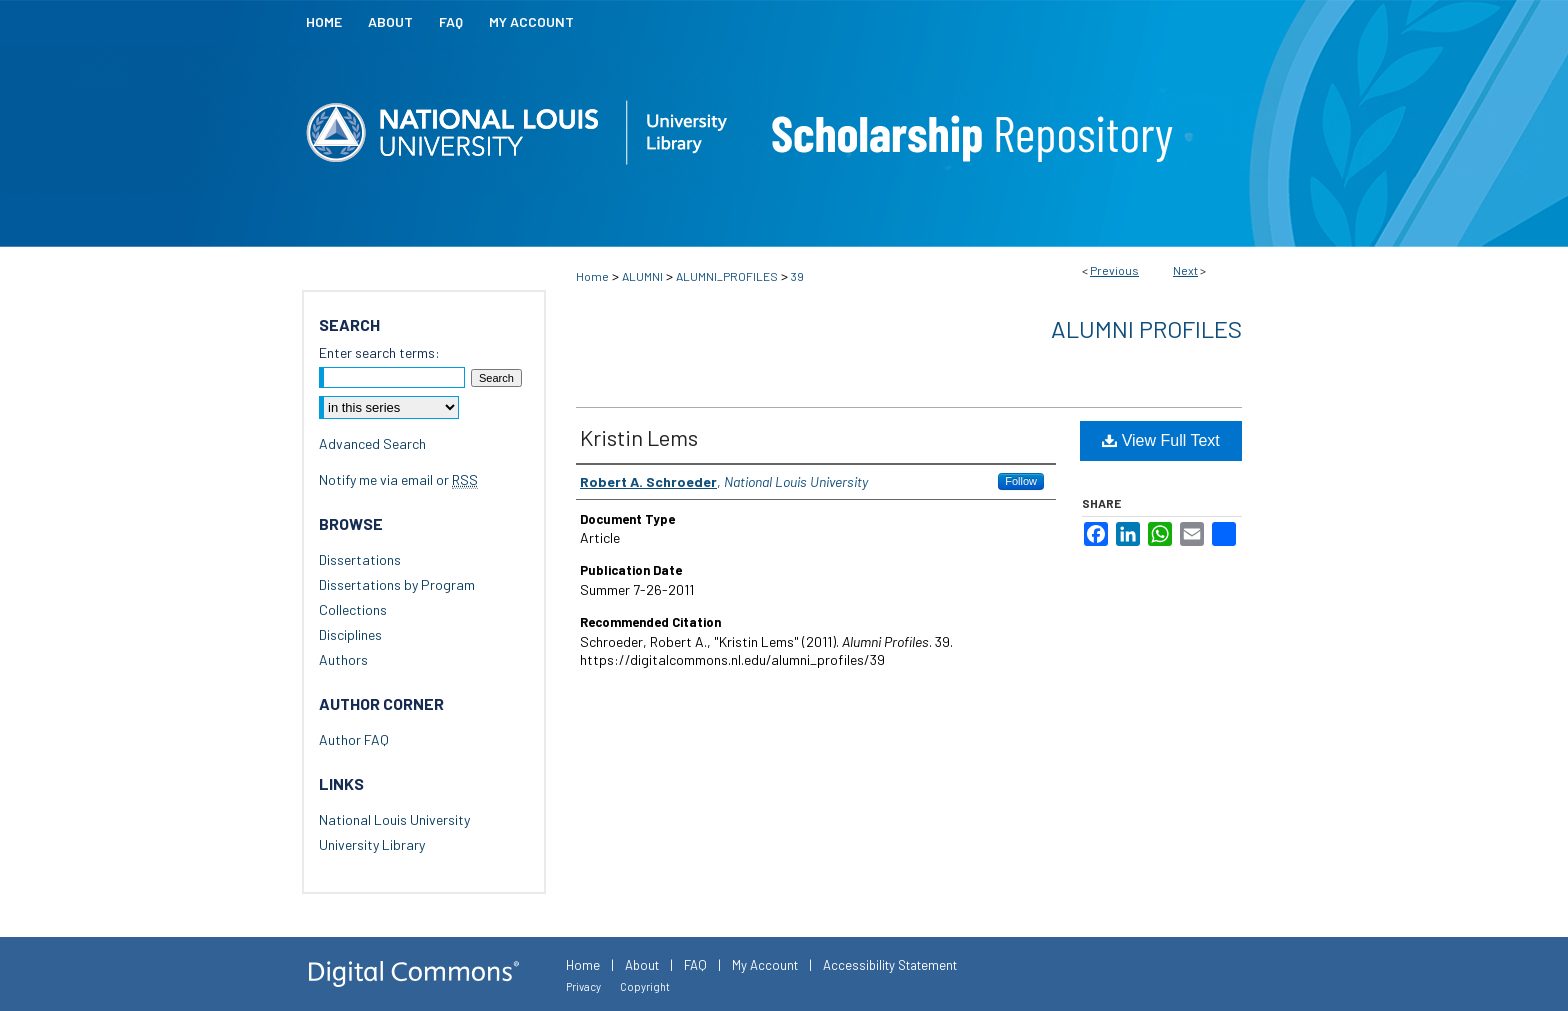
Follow (1021, 481)
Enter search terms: (379, 352)
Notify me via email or (398, 479)
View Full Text (1161, 440)
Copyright (645, 986)
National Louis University (394, 819)
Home (592, 276)
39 (797, 276)
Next (1185, 270)
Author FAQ (354, 739)
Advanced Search (372, 443)
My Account (765, 965)
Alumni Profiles (1146, 328)
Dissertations (360, 559)
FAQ (695, 965)
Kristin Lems (639, 437)
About (642, 965)
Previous (1114, 270)
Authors (343, 659)
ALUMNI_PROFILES (727, 276)
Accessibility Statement (890, 965)
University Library (372, 844)
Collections (353, 609)
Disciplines (350, 634)
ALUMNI (642, 276)
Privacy (583, 986)
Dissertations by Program (397, 584)
